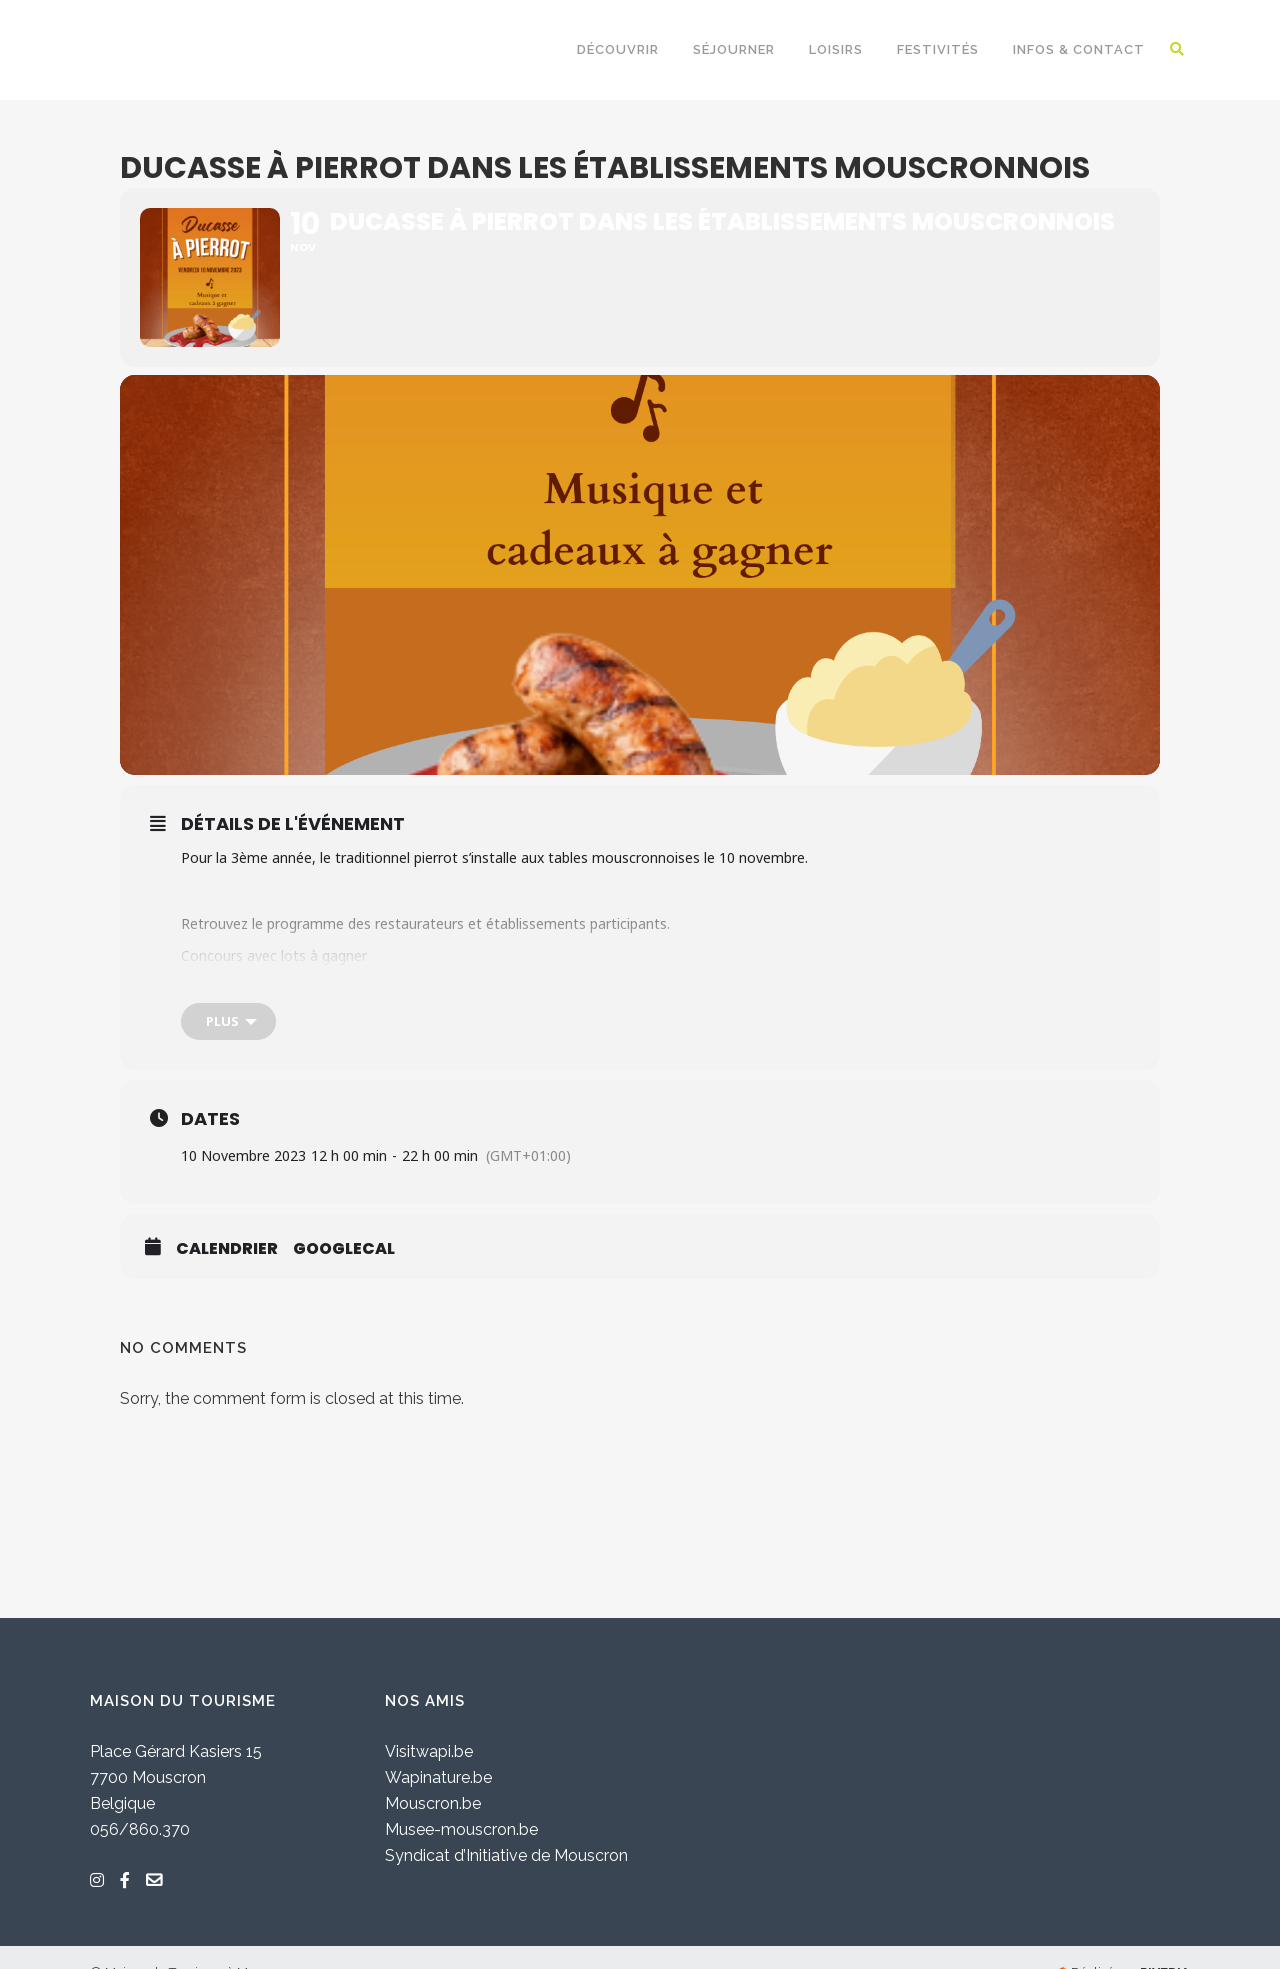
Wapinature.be (438, 1777)
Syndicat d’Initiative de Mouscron (506, 1855)
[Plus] (228, 1022)
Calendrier (227, 1250)
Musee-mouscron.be (461, 1829)
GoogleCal (344, 1250)
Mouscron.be (433, 1803)
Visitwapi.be (429, 1751)
